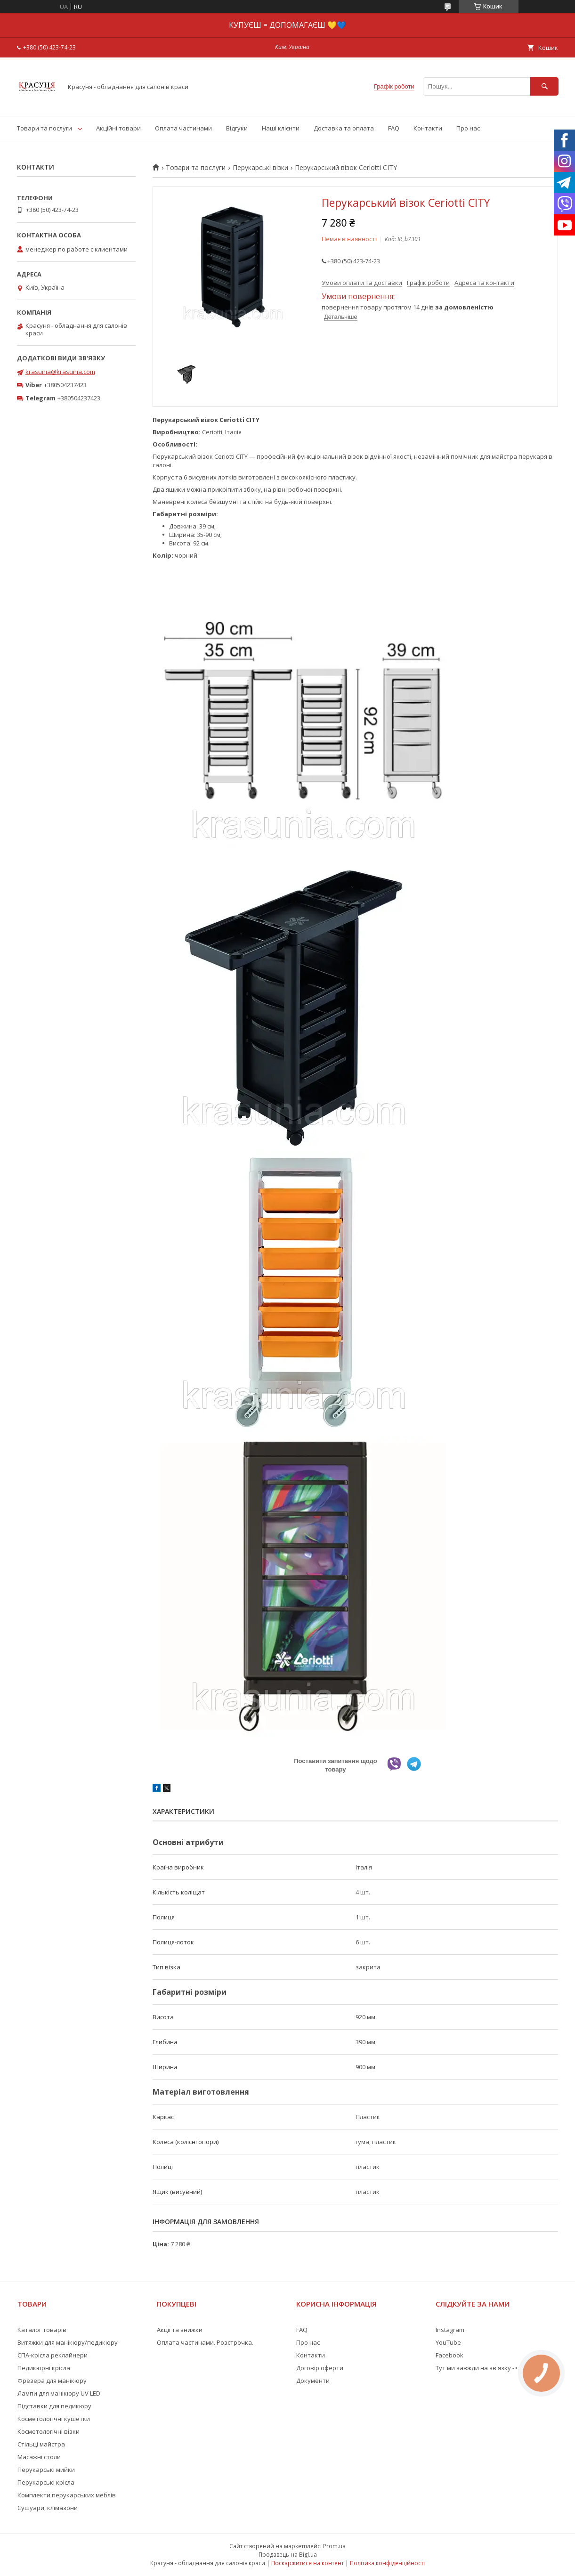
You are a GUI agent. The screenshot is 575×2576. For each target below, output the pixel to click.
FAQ (393, 128)
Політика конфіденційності (387, 2563)
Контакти (427, 128)
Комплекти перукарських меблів (66, 2495)
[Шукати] (544, 86)
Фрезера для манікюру (52, 2380)
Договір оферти (319, 2368)
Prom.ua (334, 2546)
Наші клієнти (281, 128)
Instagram (450, 2329)
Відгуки (237, 128)
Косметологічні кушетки (53, 2418)
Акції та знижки (179, 2329)
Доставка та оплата (344, 128)
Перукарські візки (260, 167)
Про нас (468, 128)
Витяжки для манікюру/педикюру (67, 2342)
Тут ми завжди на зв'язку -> (477, 2368)
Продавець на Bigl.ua (288, 2555)
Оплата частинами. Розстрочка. (205, 2342)
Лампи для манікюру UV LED (58, 2393)
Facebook (449, 2355)
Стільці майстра (41, 2444)
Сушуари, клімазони (47, 2507)
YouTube (448, 2342)
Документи (313, 2380)
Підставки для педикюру (54, 2406)
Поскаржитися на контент (307, 2563)
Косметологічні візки (48, 2431)
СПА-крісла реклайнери (52, 2355)
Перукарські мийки (46, 2469)
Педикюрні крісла (43, 2368)
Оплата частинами (183, 128)
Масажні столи (39, 2457)
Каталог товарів (41, 2329)
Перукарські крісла (45, 2482)
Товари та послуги (44, 128)
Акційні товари (118, 128)
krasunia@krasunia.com (60, 371)
